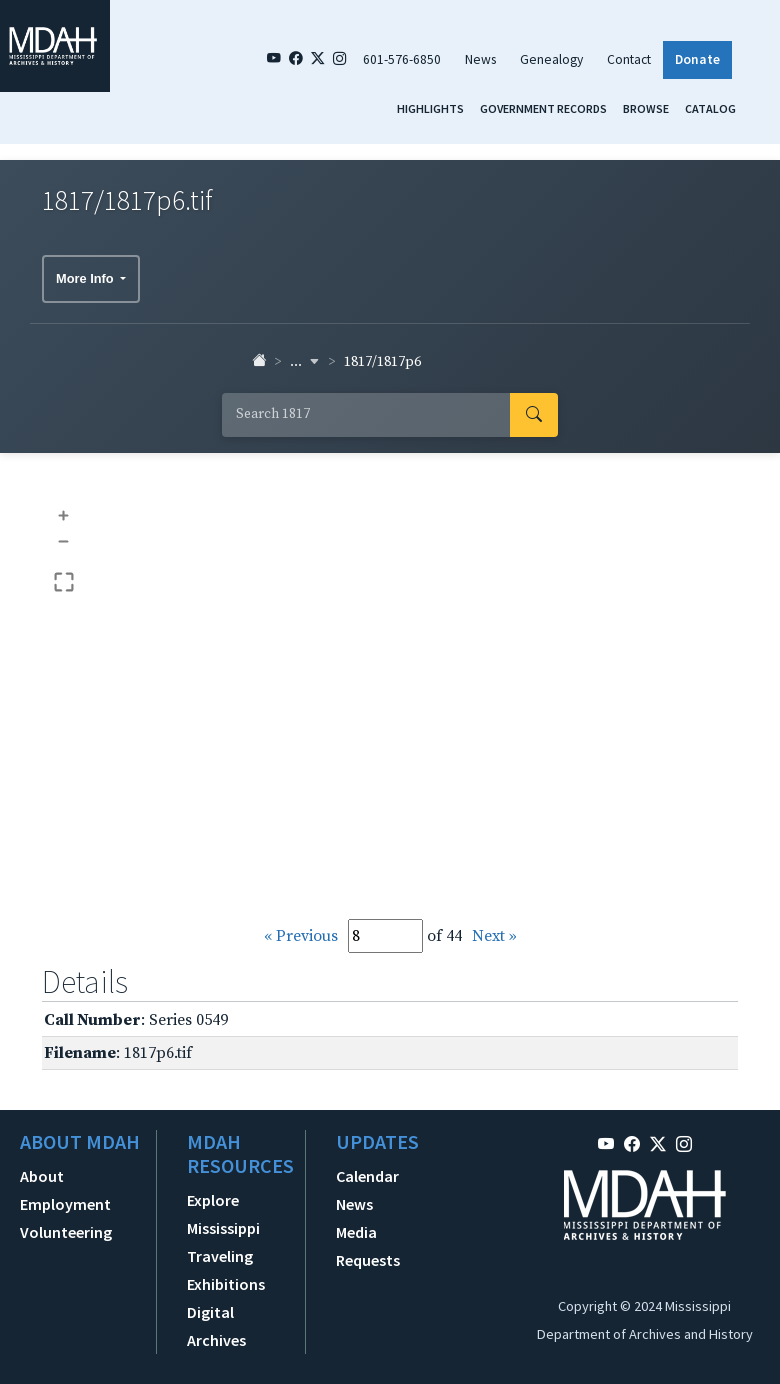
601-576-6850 (402, 59)
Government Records (543, 108)
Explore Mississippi (223, 1214)
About (42, 1176)
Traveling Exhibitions (226, 1270)
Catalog (710, 108)
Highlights (430, 108)
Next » (494, 936)
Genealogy (551, 59)
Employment (65, 1204)
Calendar (367, 1176)
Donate (697, 59)
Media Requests (368, 1246)
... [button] (305, 362)
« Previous (301, 936)
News (480, 59)
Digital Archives (216, 1326)
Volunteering (66, 1232)
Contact (629, 59)
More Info (86, 278)
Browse (646, 108)
